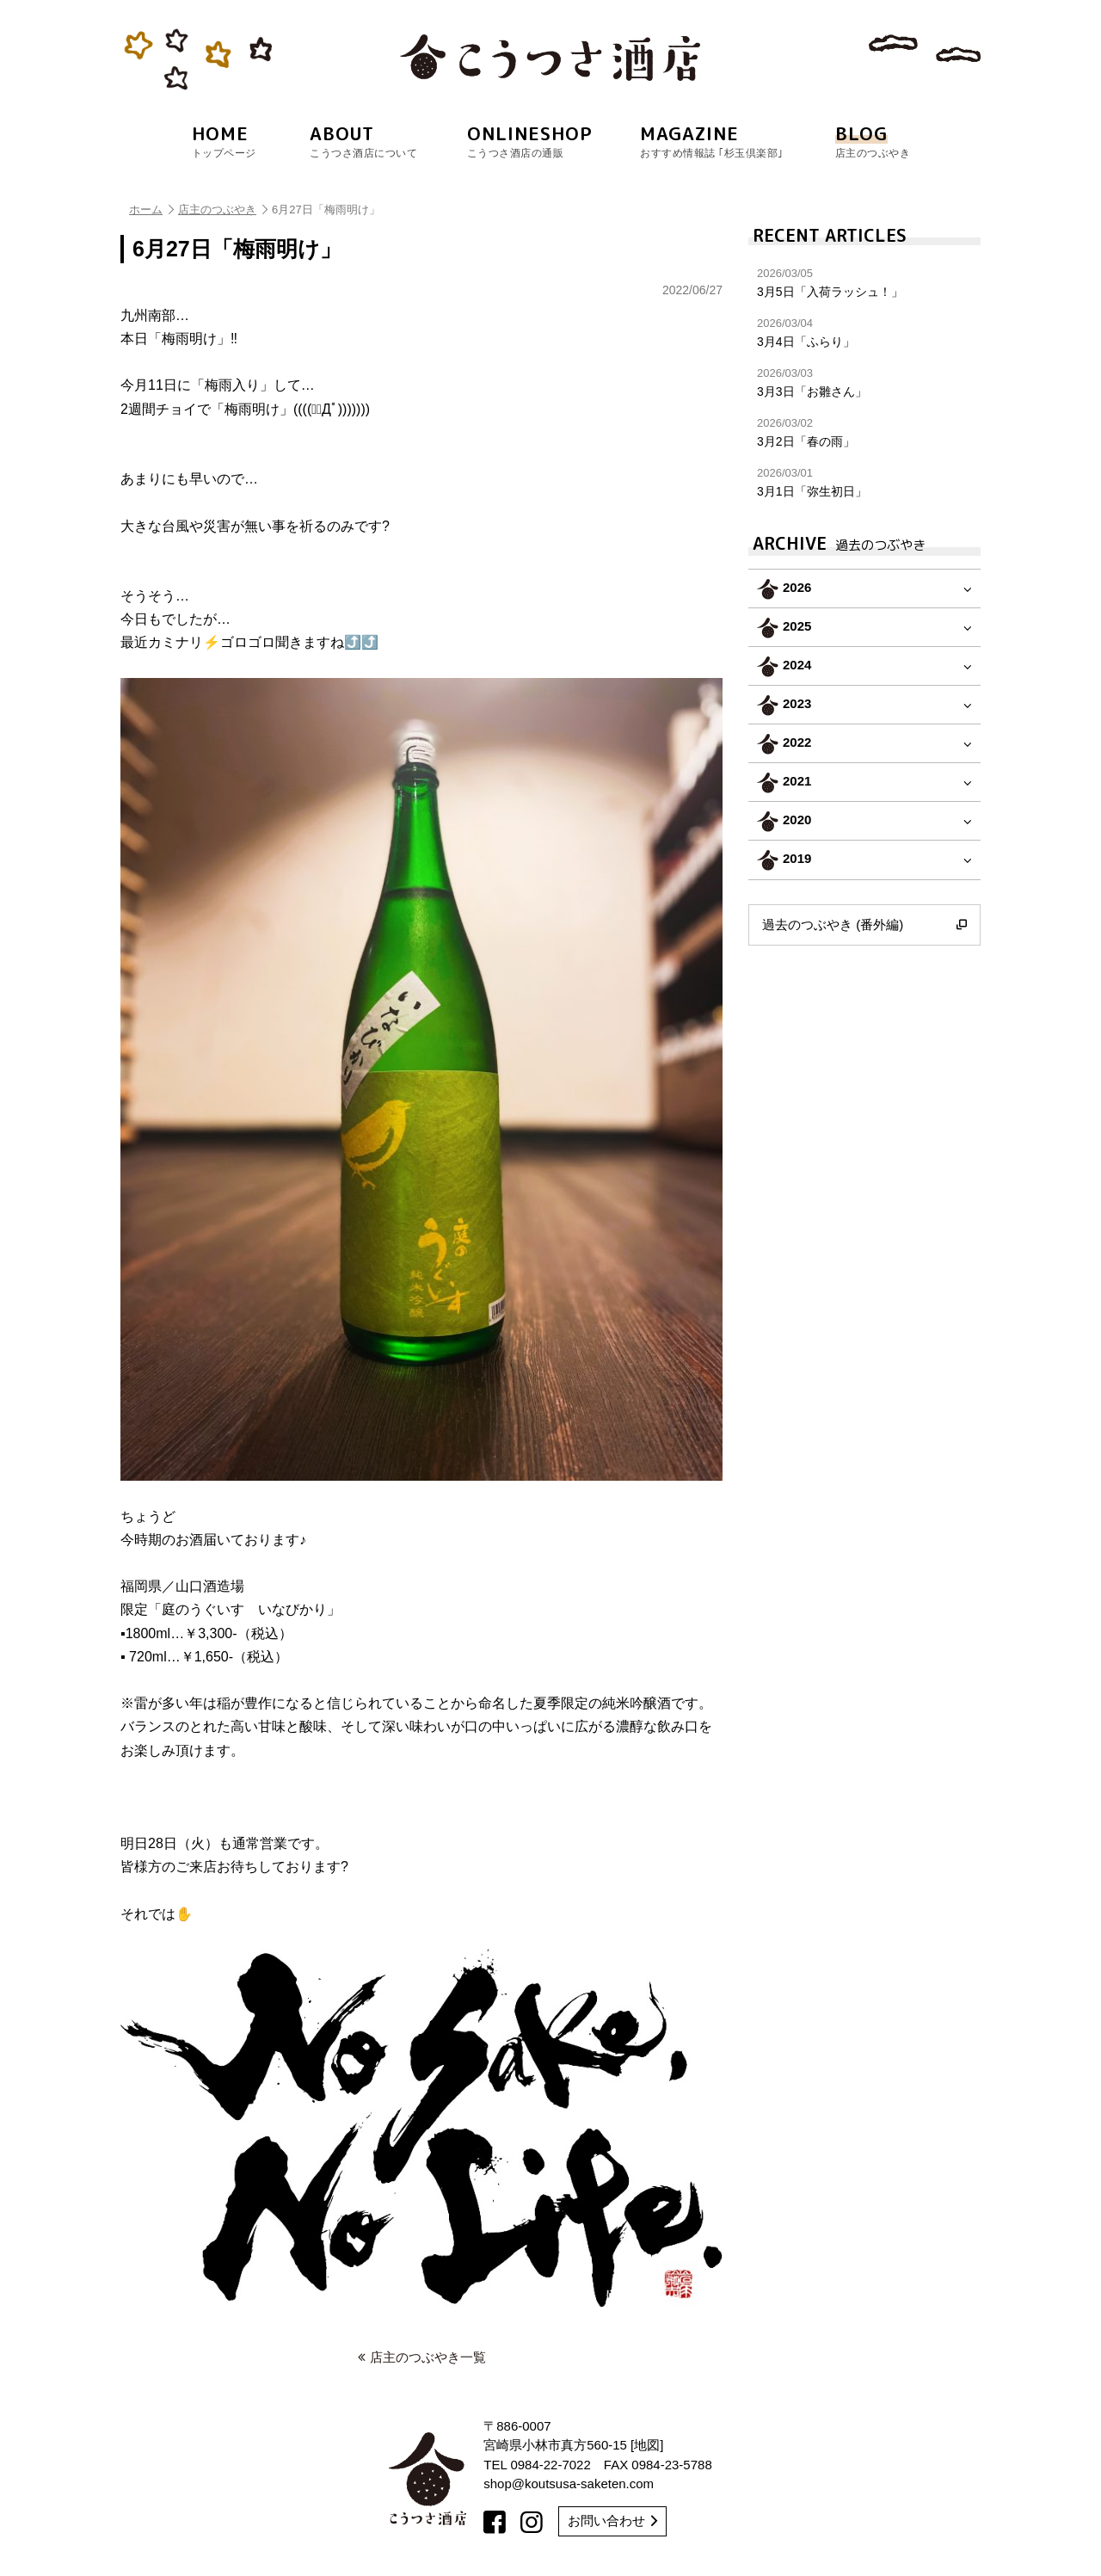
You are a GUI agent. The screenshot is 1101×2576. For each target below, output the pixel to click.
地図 (647, 2444)
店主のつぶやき (223, 209)
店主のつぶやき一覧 (422, 2357)
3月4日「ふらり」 (864, 332)
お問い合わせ (612, 2520)
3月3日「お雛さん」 (864, 382)
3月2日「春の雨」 (864, 432)
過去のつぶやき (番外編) (864, 925)
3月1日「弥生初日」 (864, 482)
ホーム (151, 209)
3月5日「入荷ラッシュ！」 (864, 283)
